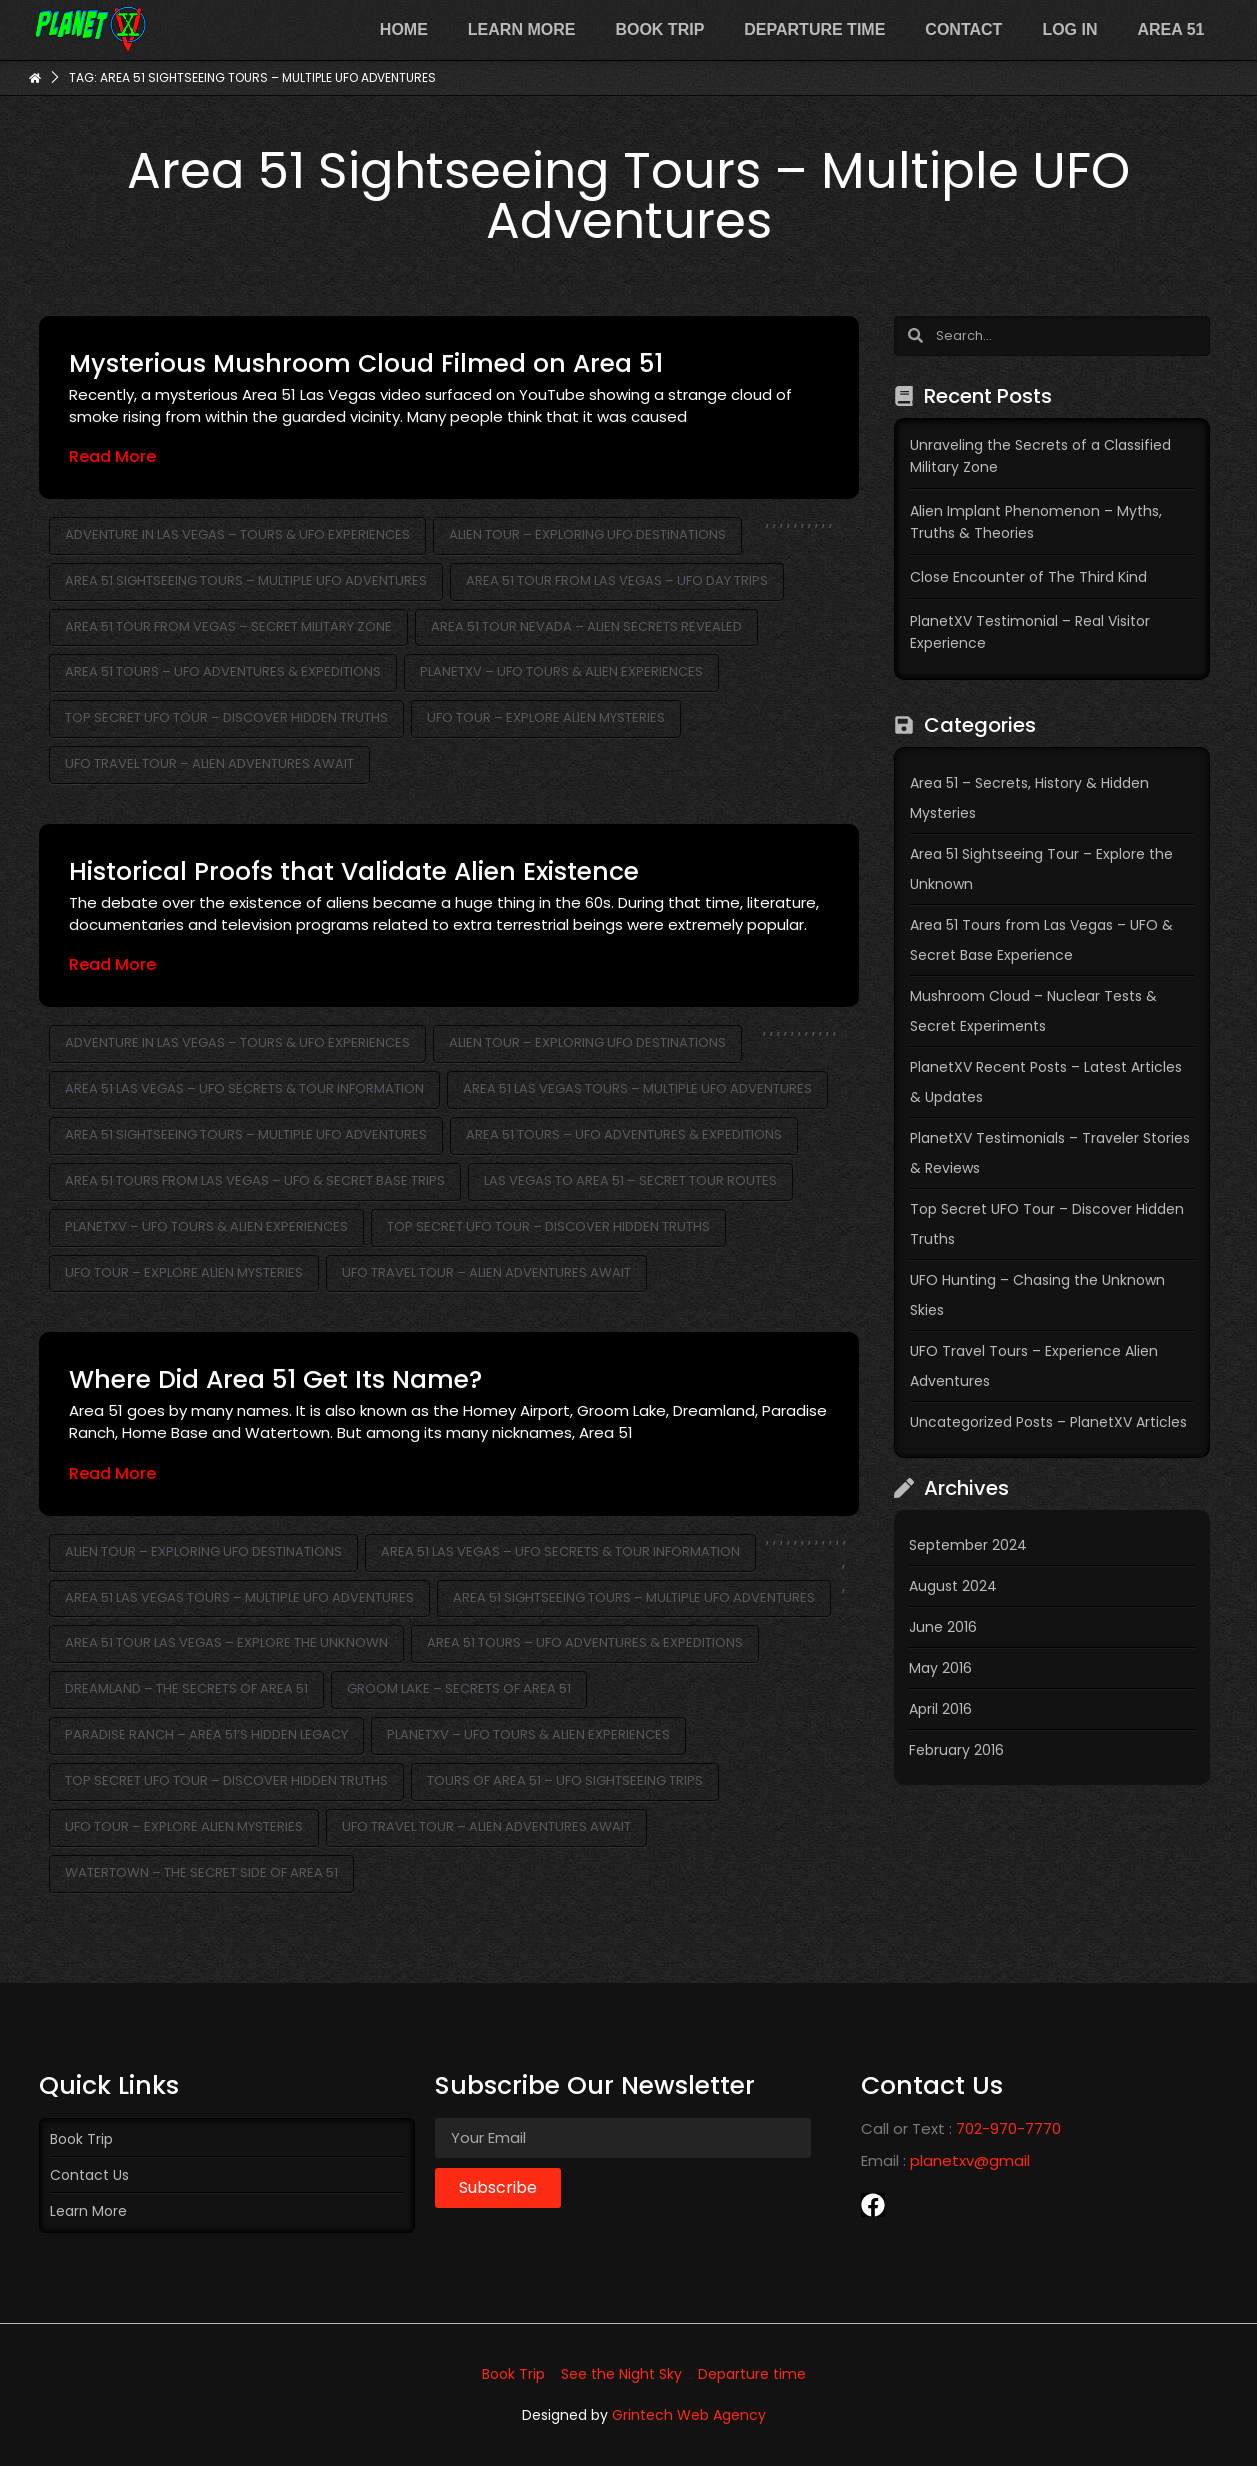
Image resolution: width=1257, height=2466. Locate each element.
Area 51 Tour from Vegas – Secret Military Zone (228, 626)
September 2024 (968, 1545)
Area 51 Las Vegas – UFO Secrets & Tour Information (244, 1088)
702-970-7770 (1008, 2128)
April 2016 (940, 1709)
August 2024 (953, 1586)
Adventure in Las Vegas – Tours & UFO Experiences (237, 534)
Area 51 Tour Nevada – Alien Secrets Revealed (586, 626)
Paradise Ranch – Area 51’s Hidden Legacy (206, 1734)
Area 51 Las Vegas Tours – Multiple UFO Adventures (637, 1088)
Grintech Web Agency (689, 2415)
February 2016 (956, 1750)
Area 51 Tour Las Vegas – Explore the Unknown (226, 1642)
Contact (963, 29)
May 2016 (940, 1668)
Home (404, 29)
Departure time (814, 29)
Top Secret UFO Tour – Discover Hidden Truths (226, 717)
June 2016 (943, 1627)
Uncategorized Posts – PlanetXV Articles (1048, 1422)
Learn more (522, 29)
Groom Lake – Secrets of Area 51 (459, 1688)
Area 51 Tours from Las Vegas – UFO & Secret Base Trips (255, 1180)
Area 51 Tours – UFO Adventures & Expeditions (223, 671)
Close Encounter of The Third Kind (1028, 577)
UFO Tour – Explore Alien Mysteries (546, 717)
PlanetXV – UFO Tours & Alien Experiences (561, 671)
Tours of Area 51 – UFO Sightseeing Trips (565, 1780)
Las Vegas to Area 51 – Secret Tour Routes (630, 1180)
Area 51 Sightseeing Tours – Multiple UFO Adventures (246, 580)
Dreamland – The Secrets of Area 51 (186, 1688)
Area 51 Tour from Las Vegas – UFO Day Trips (617, 580)
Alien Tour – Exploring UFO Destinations (587, 534)
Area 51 (1170, 29)
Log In (1069, 29)
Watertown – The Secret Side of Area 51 (201, 1872)
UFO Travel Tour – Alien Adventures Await (209, 763)
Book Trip (659, 29)
